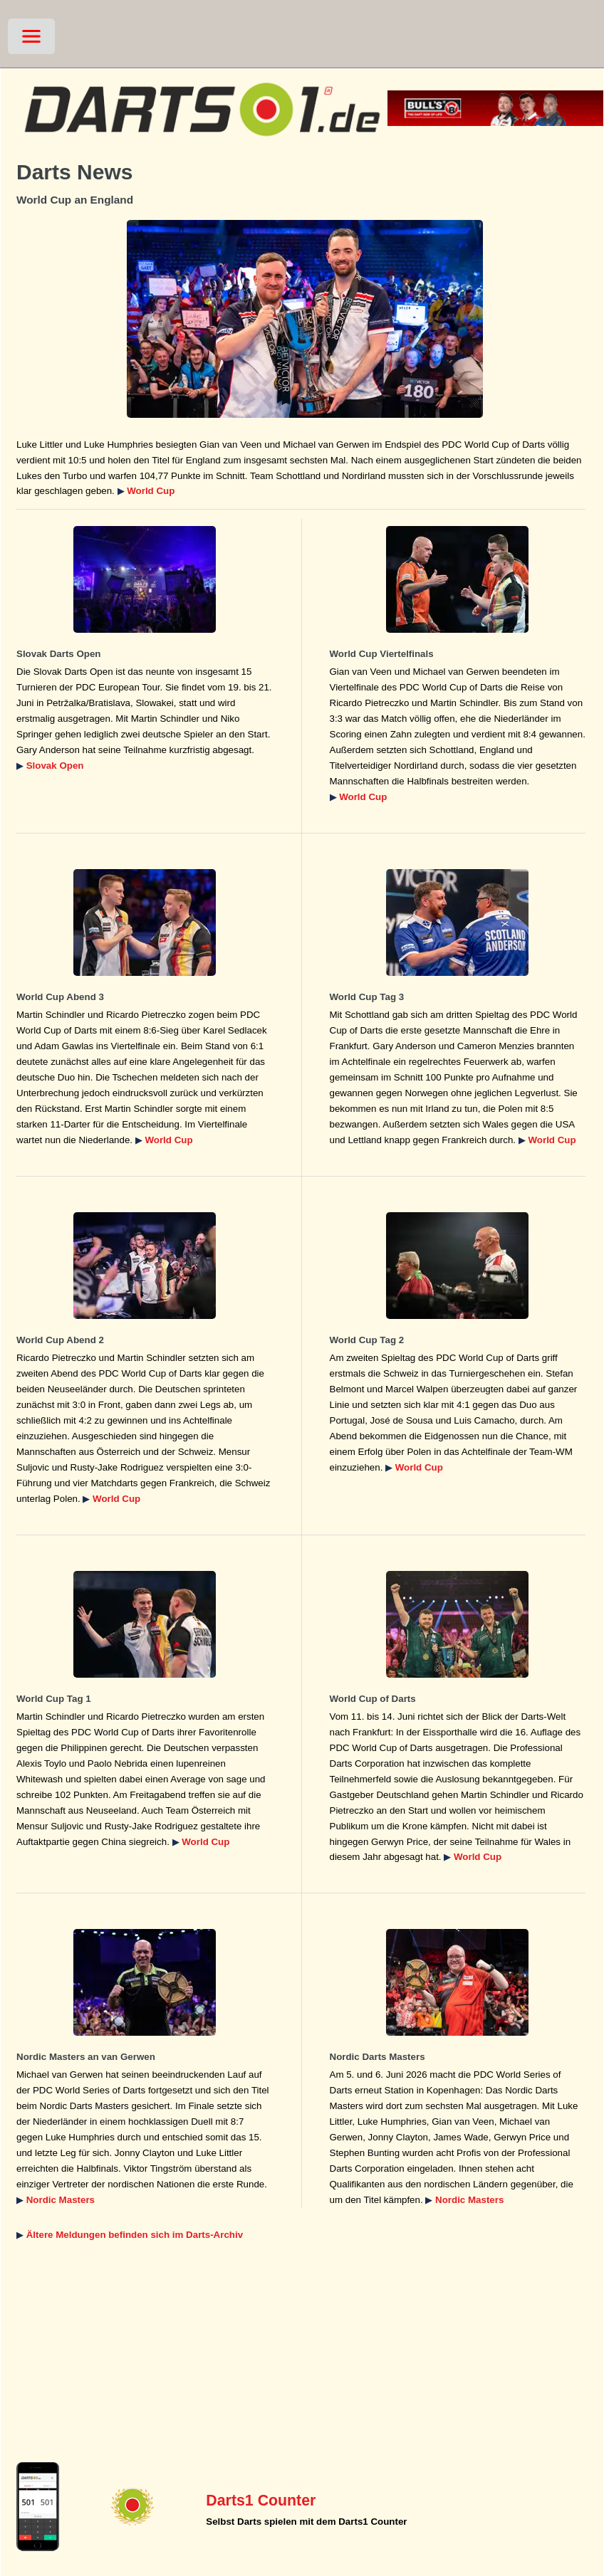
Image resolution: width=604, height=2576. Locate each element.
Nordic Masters (60, 2199)
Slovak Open (55, 765)
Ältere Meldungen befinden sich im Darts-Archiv (134, 2234)
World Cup (151, 490)
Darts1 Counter (261, 2500)
